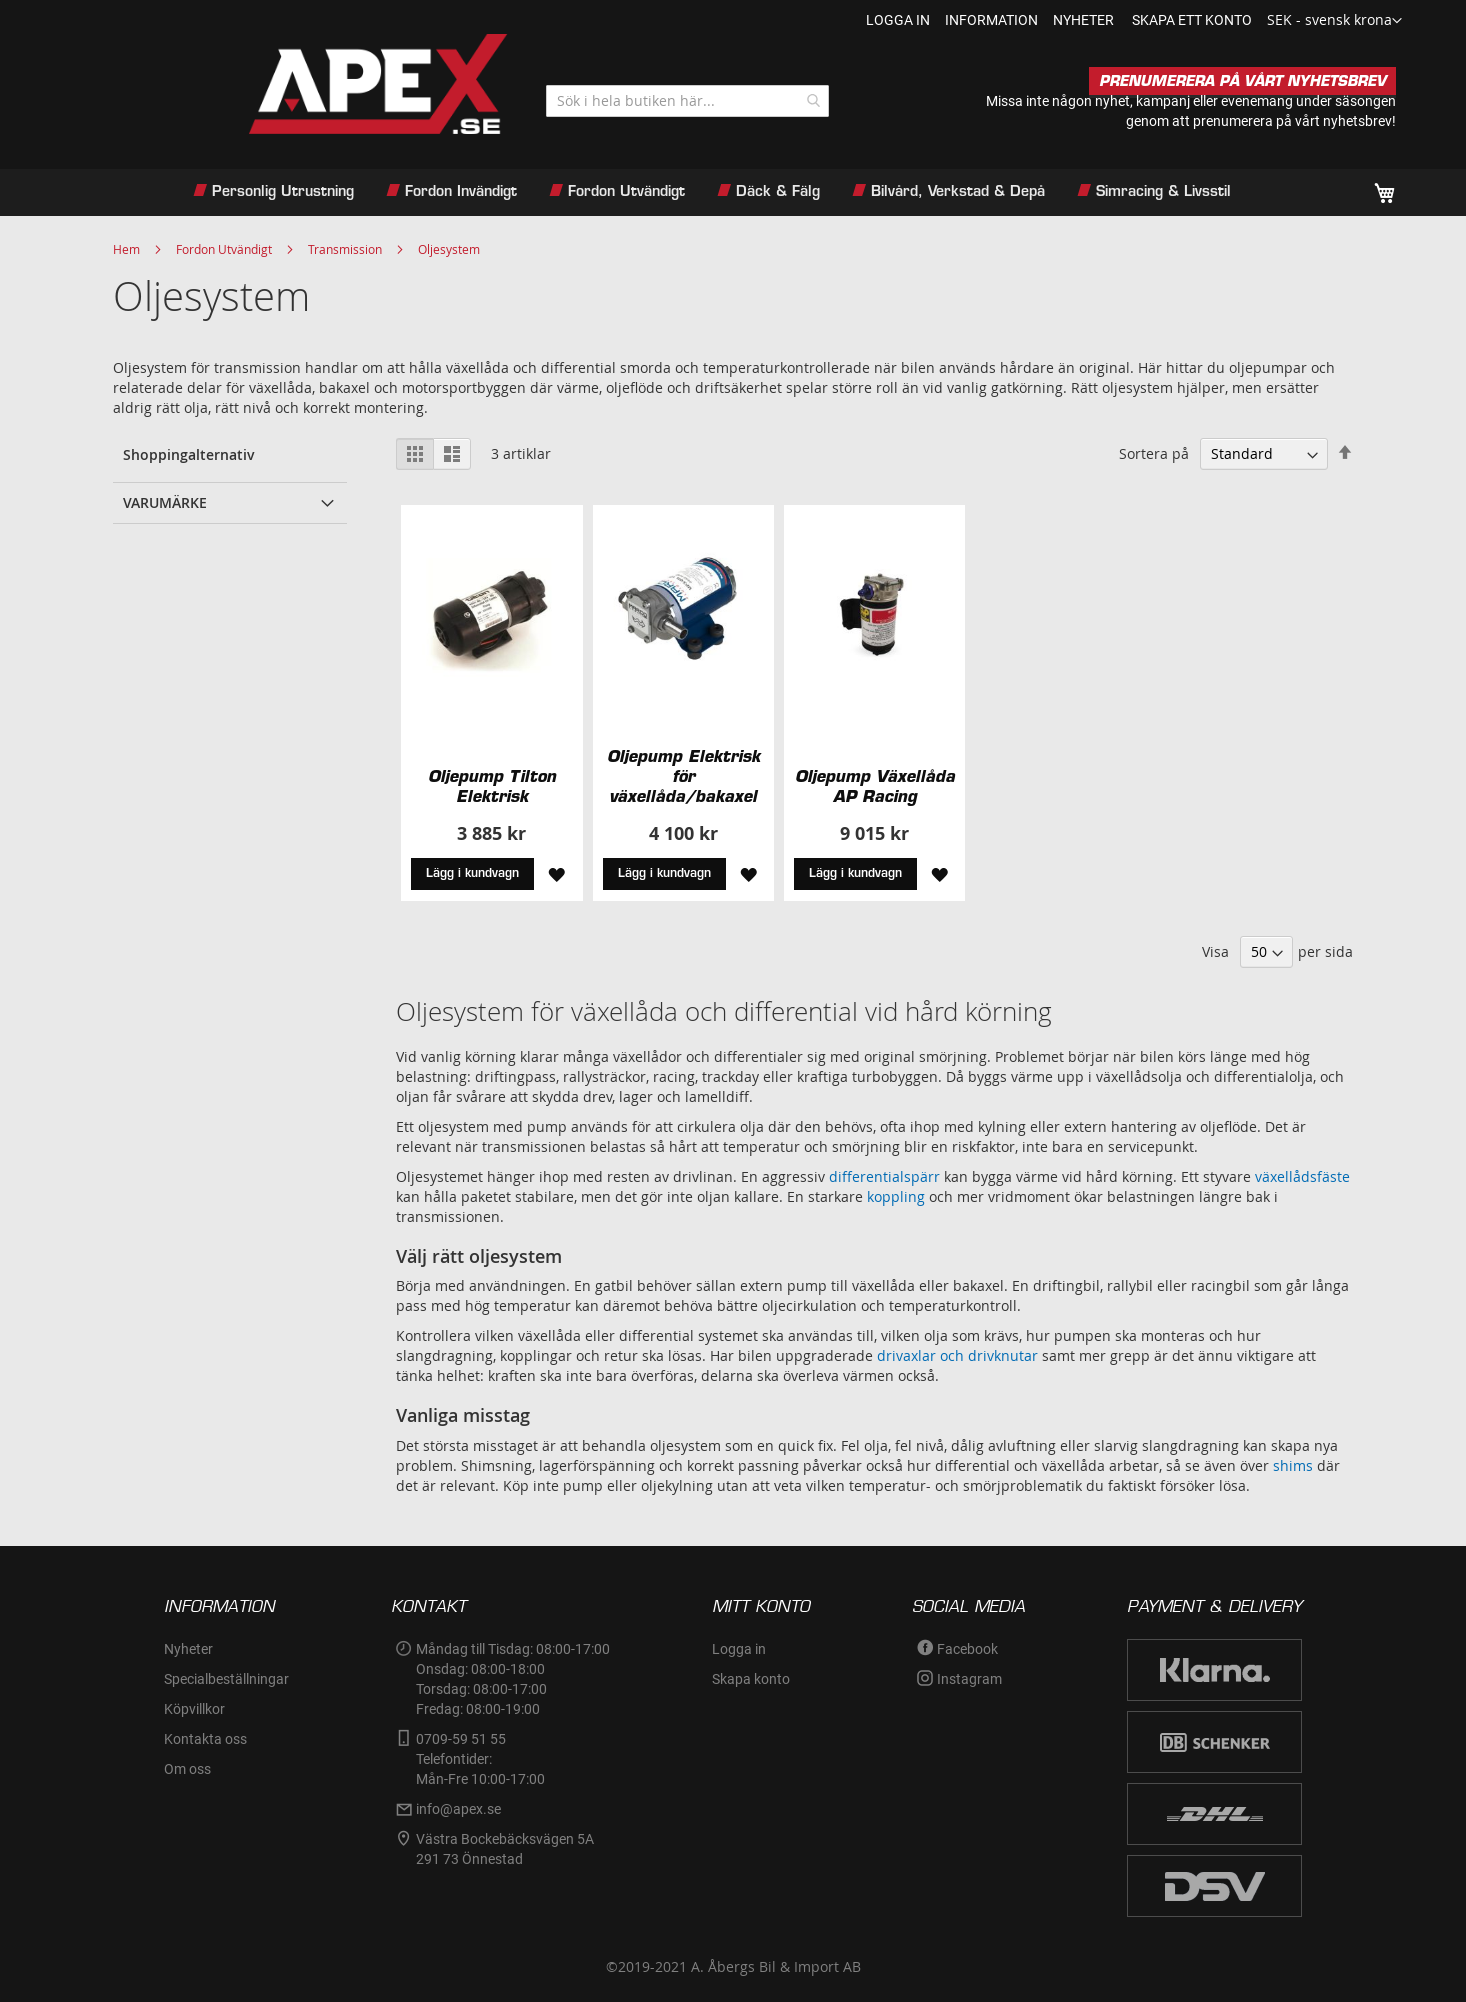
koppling (896, 1196)
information (991, 20)
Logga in (898, 20)
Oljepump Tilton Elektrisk (492, 786)
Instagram (969, 1679)
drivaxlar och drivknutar (957, 1355)
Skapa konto (751, 1679)
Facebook (967, 1649)
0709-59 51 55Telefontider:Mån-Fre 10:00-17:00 (480, 1759)
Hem (126, 249)
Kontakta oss (205, 1739)
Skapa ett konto (1192, 20)
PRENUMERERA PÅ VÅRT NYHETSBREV (1242, 81)
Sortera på (1154, 453)
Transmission (345, 249)
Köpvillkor (194, 1709)
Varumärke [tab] (165, 502)
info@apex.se (458, 1809)
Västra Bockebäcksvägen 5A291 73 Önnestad (505, 1849)
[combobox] (687, 101)
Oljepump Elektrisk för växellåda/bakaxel (683, 776)
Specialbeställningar (226, 1679)
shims (1293, 1465)
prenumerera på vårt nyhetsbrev (1292, 121)
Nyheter (188, 1649)
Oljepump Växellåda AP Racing (875, 786)
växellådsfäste (1302, 1176)
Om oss (187, 1769)
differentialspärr (884, 1176)
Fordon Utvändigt (224, 249)
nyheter (1083, 20)
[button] (1334, 21)
